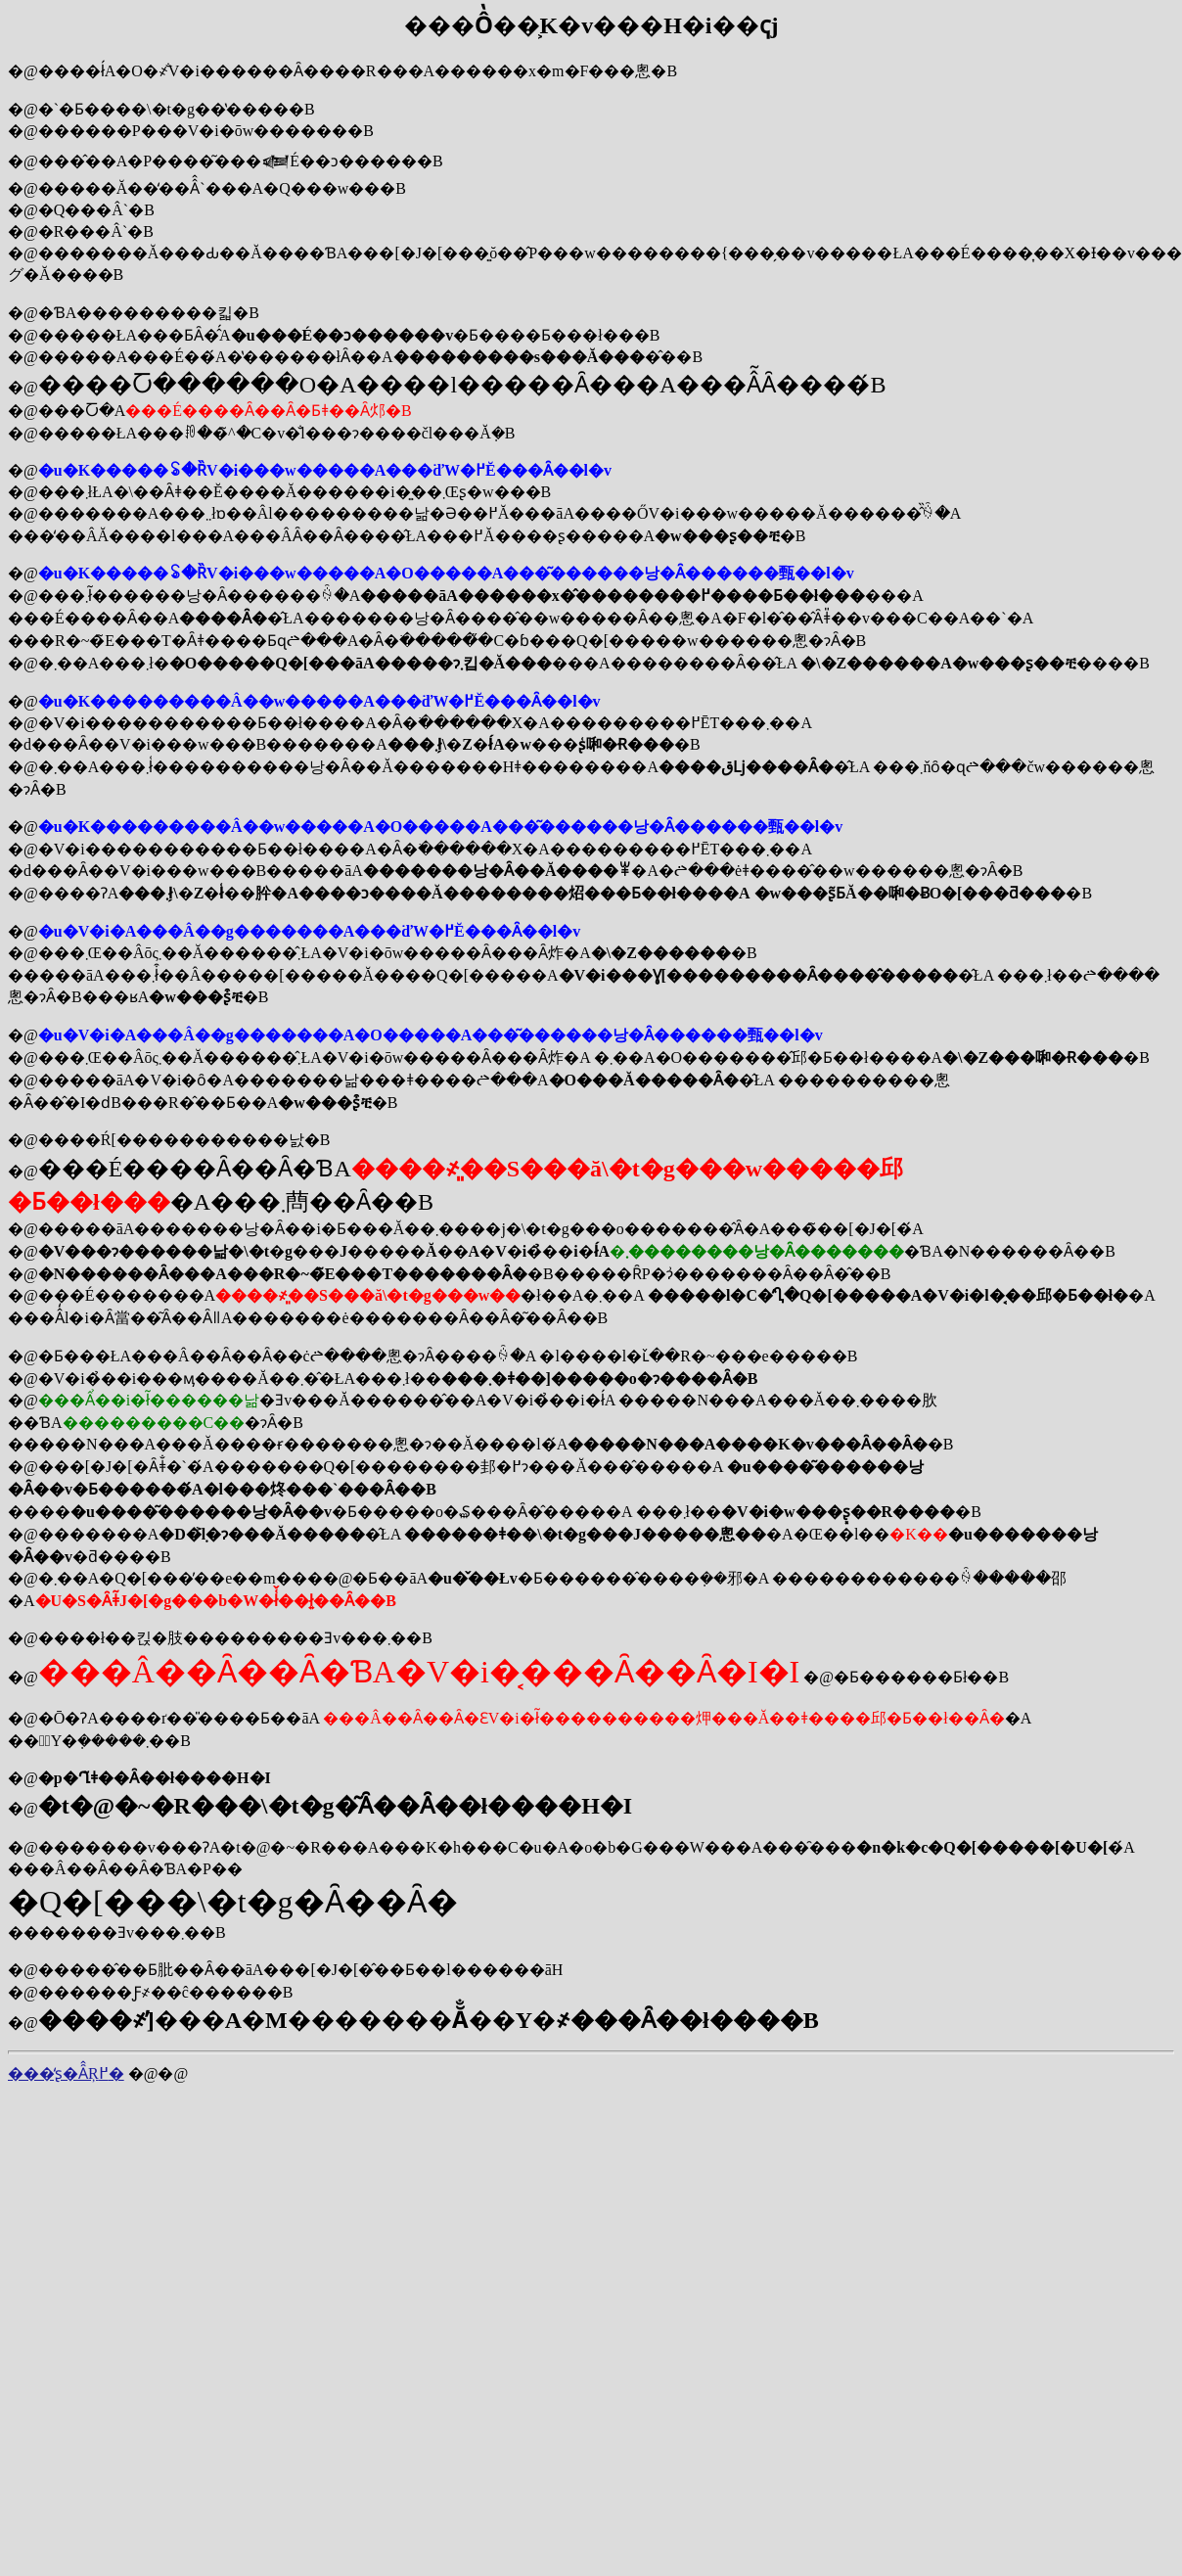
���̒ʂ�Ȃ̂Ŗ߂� (66, 2073)
